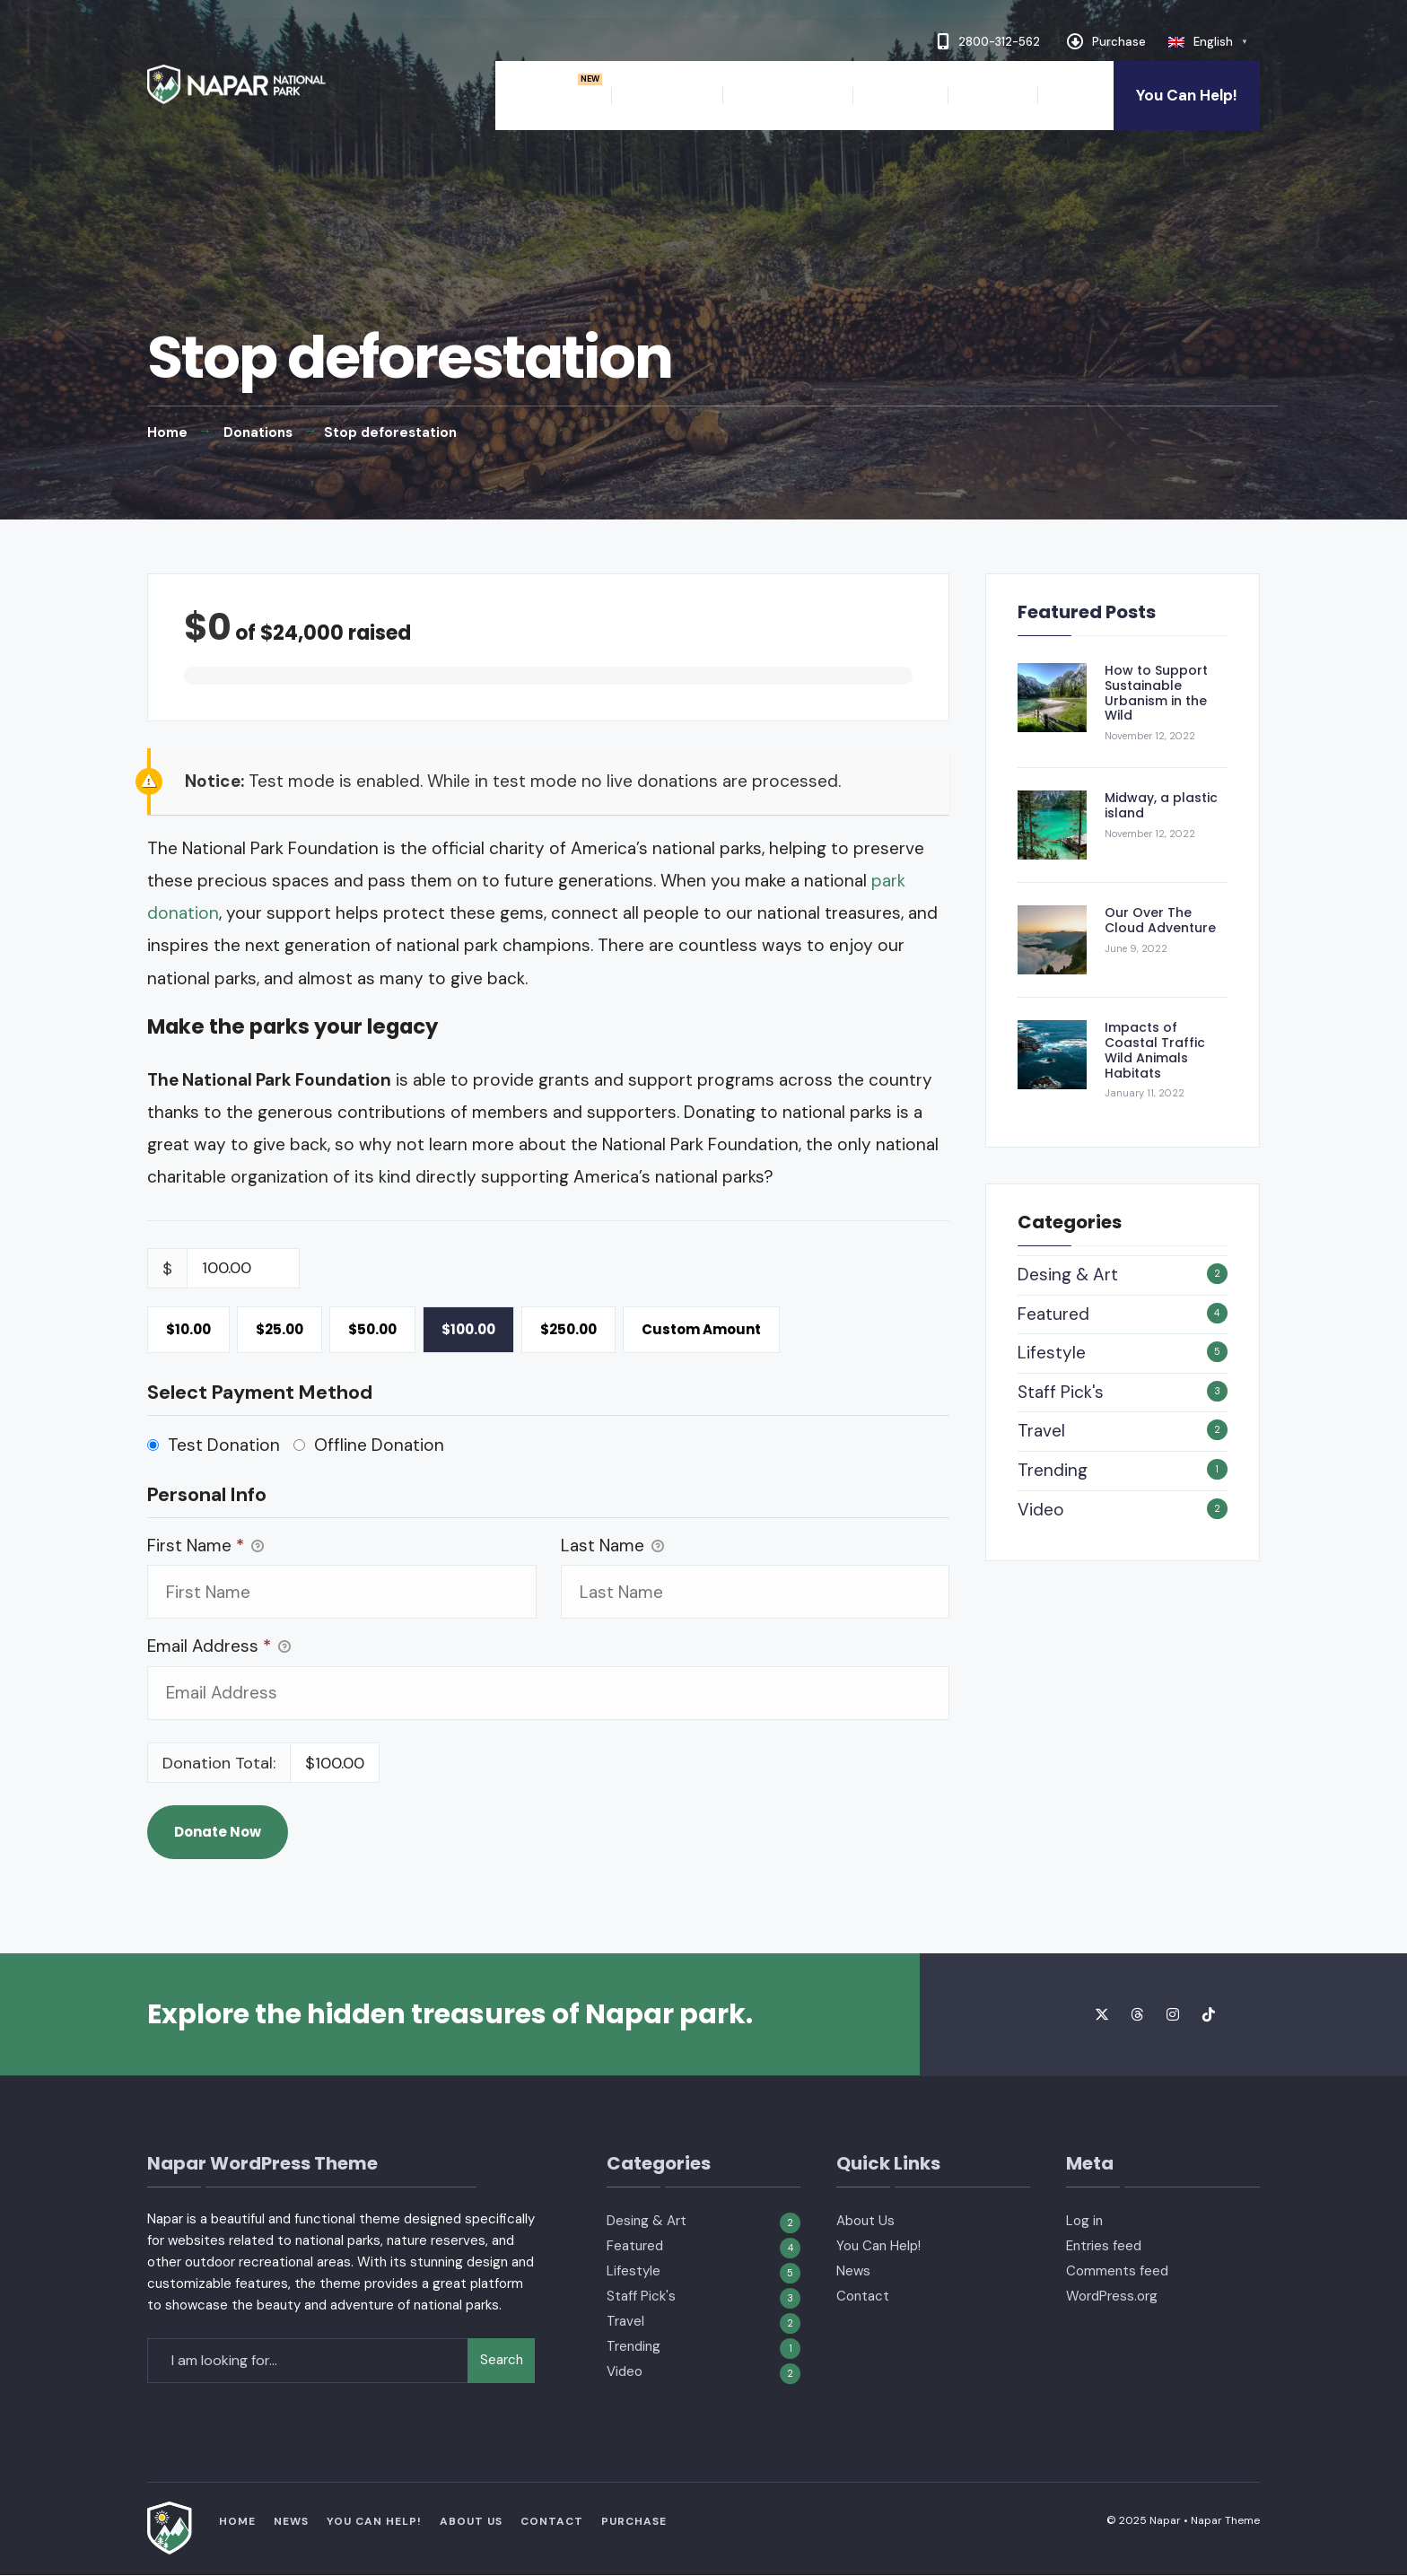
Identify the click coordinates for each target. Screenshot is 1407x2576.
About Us (900, 95)
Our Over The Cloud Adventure (1160, 920)
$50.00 (372, 1329)
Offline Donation (379, 1445)
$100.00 (468, 1329)
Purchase (1106, 41)
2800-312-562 (988, 41)
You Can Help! (1186, 95)
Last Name (612, 1546)
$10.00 (188, 1329)
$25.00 (279, 1329)
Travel (1041, 1430)
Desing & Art (1068, 1274)
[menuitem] (567, 95)
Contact (992, 95)
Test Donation (224, 1445)
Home (558, 95)
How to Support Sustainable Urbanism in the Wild (1156, 692)
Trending (1053, 1470)
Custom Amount (701, 1329)
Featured (1053, 1314)
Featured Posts (1087, 611)
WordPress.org (1112, 2296)
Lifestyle (1052, 1352)
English (1213, 41)
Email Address (219, 1647)
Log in (1084, 2221)
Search (501, 2360)
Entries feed (1103, 2246)
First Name (205, 1546)
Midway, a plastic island (1161, 805)
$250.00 (568, 1329)
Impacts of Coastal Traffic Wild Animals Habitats (1155, 1049)
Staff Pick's (1061, 1392)
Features (658, 95)
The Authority (787, 95)
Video (1041, 1509)
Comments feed (1117, 2271)
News (1071, 95)
